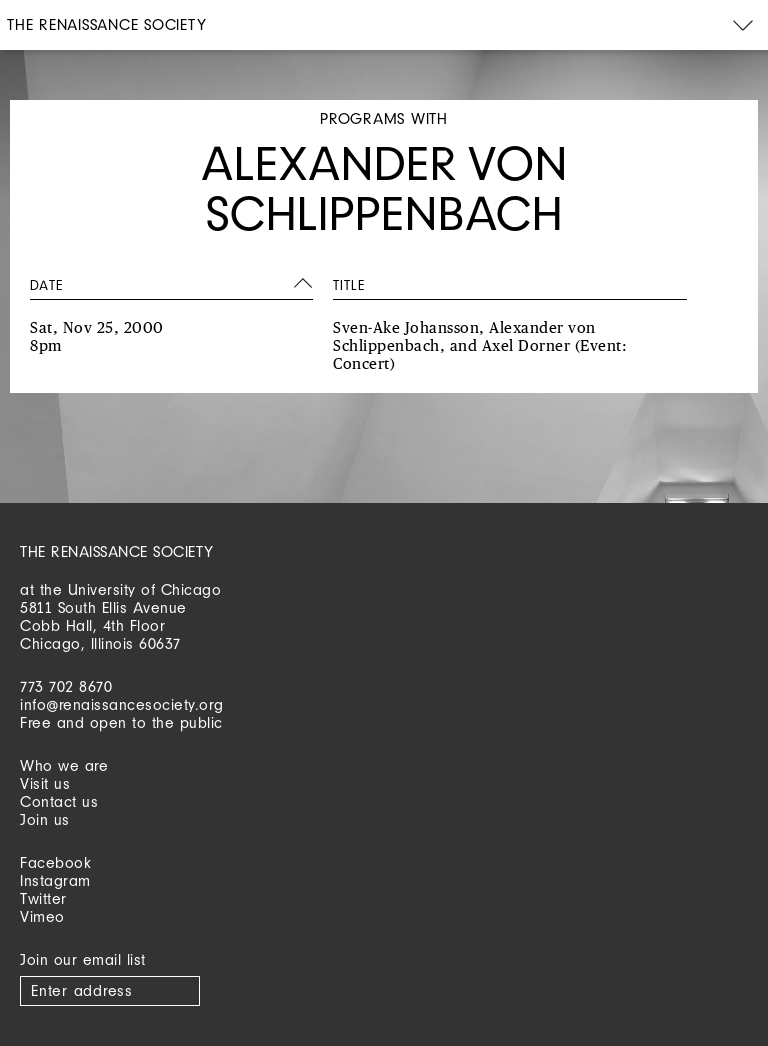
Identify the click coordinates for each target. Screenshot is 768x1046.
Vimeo (42, 916)
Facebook (55, 862)
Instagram (55, 880)
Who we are (64, 765)
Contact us (59, 801)
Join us (45, 819)
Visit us (45, 783)
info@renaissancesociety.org (122, 704)
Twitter (43, 898)
